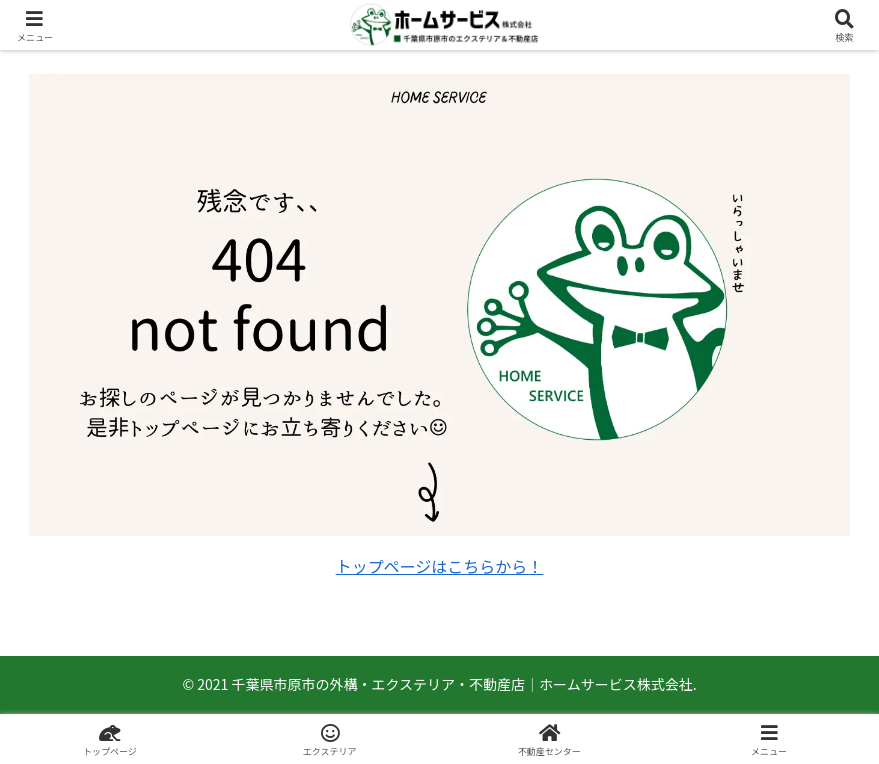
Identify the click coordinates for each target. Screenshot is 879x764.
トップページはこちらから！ (440, 566)
